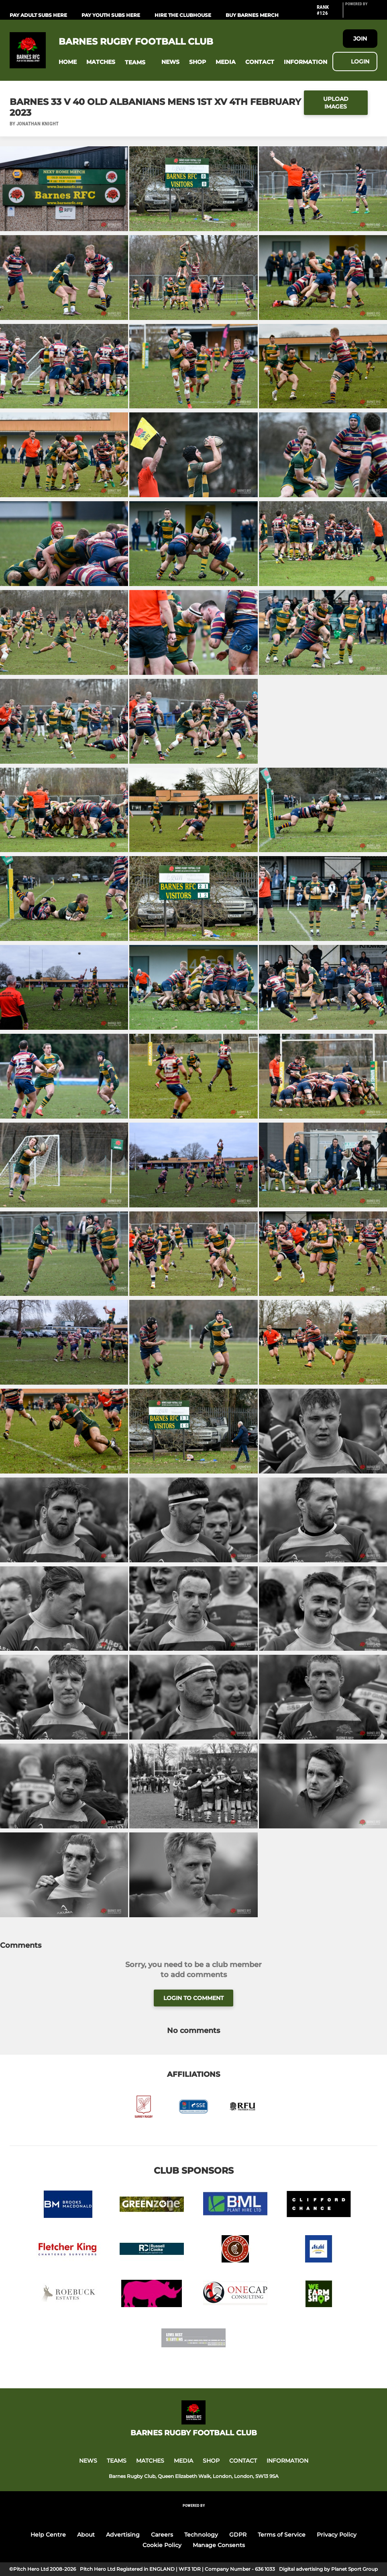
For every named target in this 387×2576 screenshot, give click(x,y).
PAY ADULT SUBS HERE (38, 15)
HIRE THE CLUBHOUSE (183, 15)
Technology (201, 2534)
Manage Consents (219, 2545)
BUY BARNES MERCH (252, 15)
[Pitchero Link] (361, 13)
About (86, 2534)
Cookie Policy (162, 2545)
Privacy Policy (336, 2534)
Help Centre (48, 2534)
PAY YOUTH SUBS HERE (110, 15)
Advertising (123, 2534)
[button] (67, 62)
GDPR (237, 2534)
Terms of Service (282, 2534)
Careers (162, 2534)
